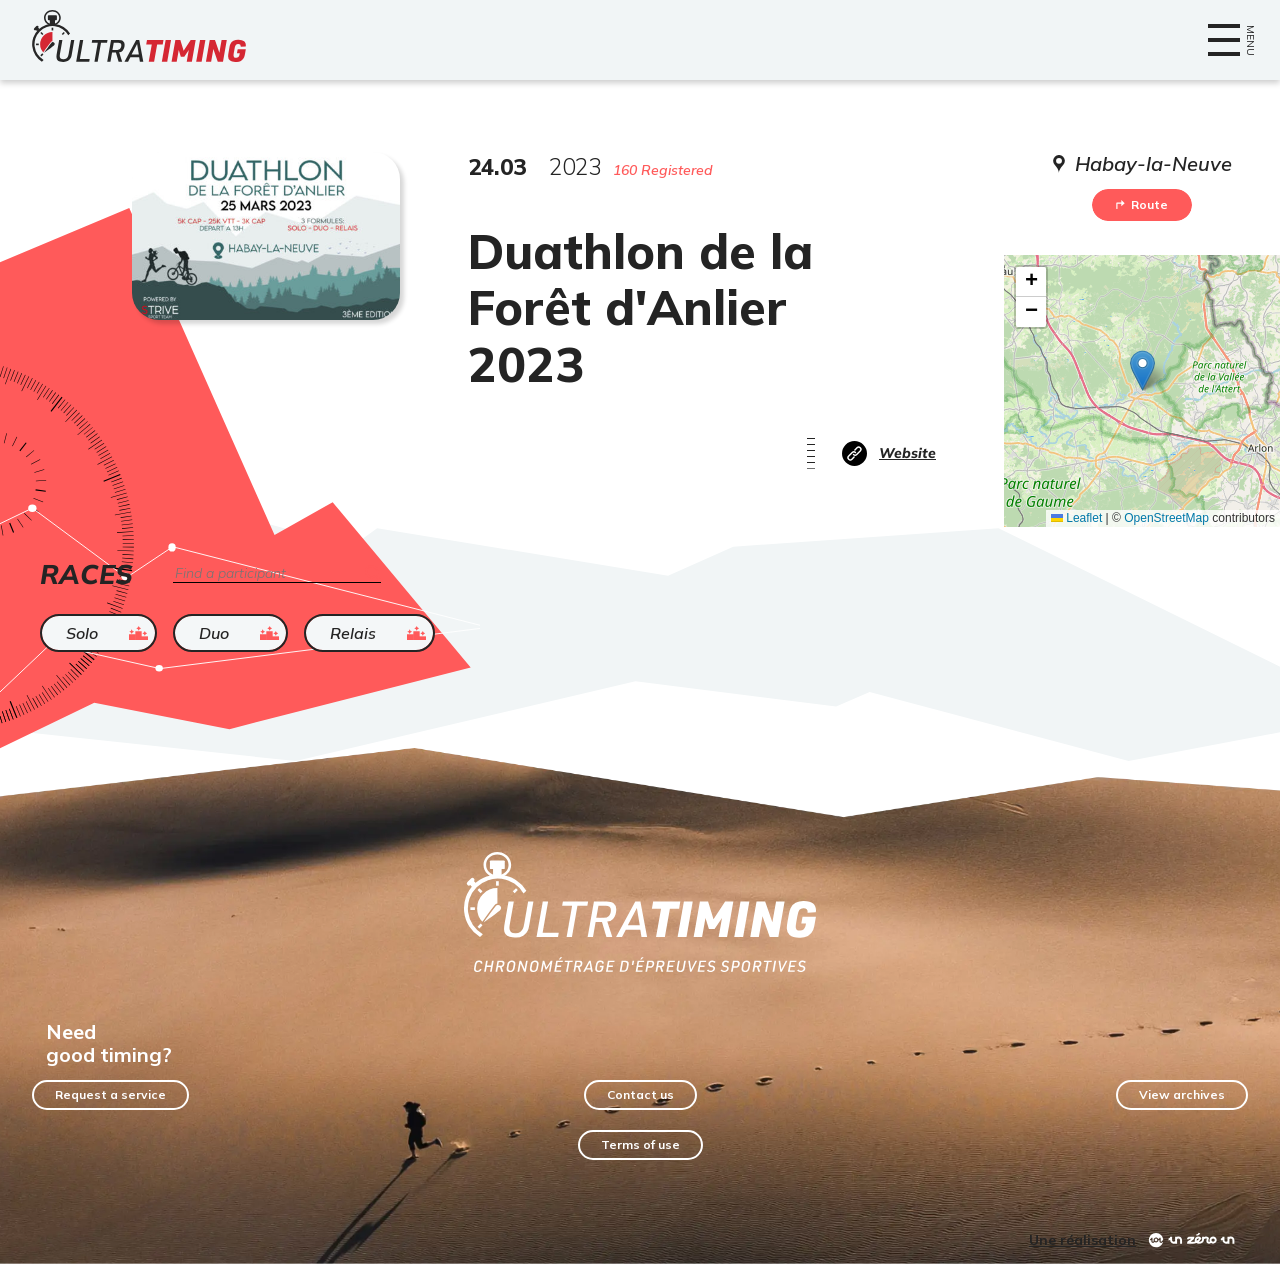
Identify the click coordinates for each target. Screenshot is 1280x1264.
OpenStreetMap (1166, 518)
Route (1142, 204)
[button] (1142, 370)
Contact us (640, 1094)
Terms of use (640, 1144)
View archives (1182, 1094)
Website (907, 453)
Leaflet (1076, 518)
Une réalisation (1082, 1240)
